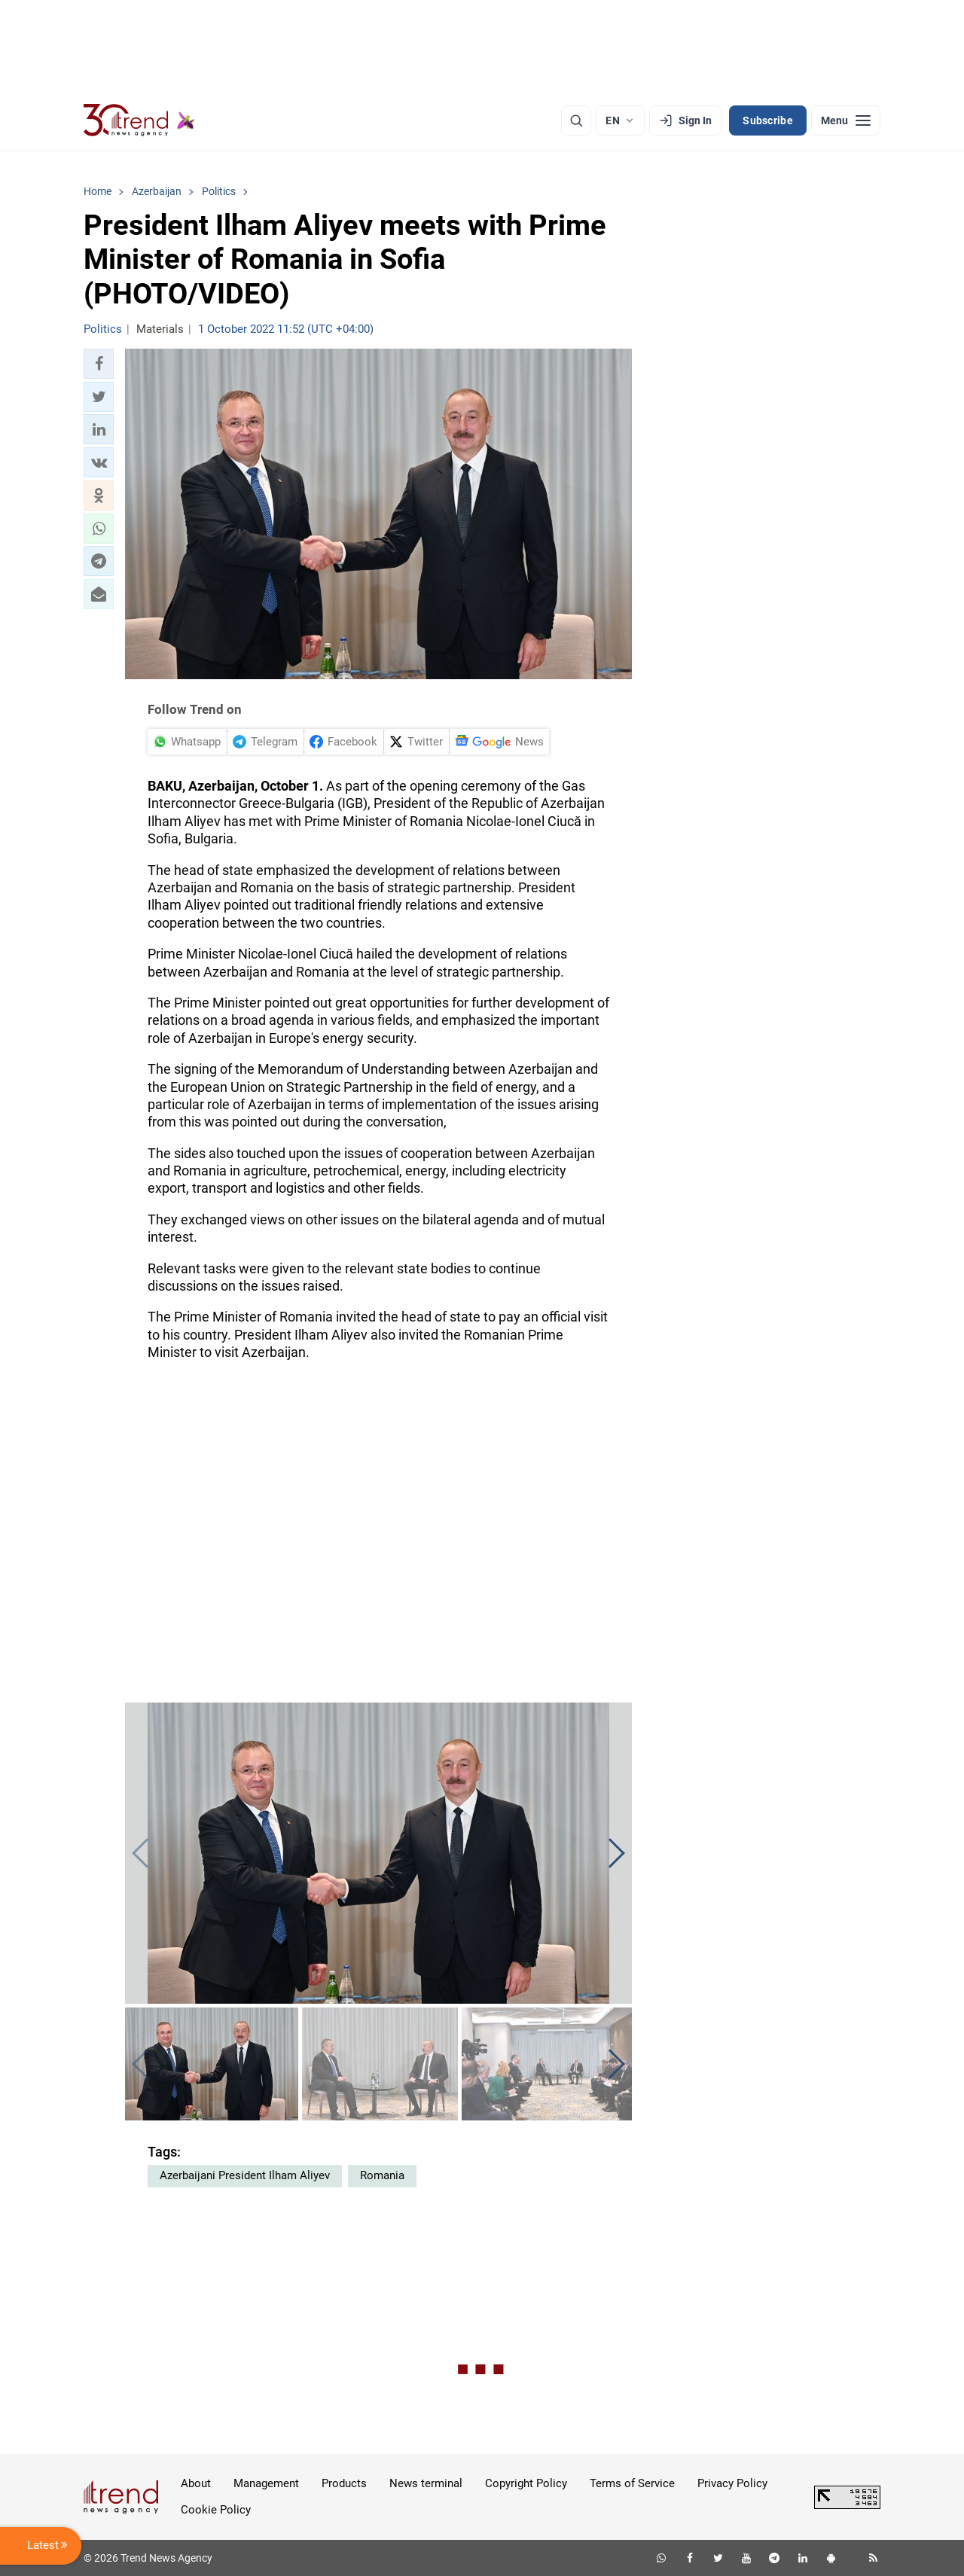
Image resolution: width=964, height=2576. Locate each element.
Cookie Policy (216, 2510)
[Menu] (845, 120)
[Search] (576, 120)
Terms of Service (632, 2483)
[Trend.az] (139, 120)
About (196, 2483)
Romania (382, 2175)
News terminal (425, 2483)
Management (266, 2483)
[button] (98, 363)
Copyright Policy (526, 2483)
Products (344, 2483)
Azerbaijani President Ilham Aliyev (245, 2175)
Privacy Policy (732, 2483)
